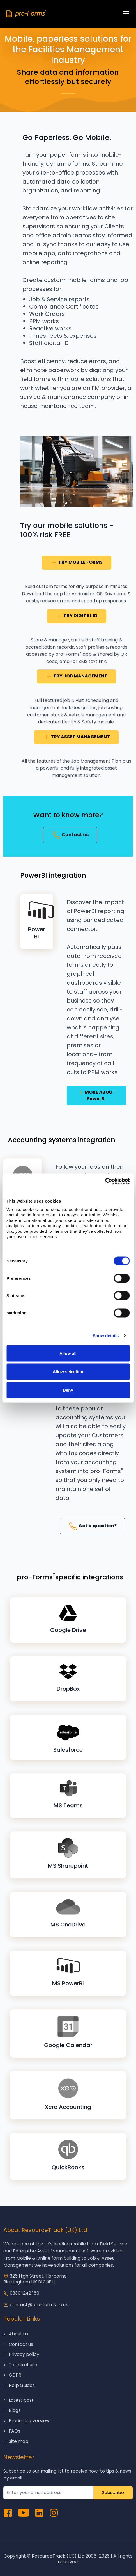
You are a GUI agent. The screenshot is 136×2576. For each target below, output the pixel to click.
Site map (18, 2441)
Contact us (70, 835)
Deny (68, 1389)
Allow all (68, 1353)
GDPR (15, 2375)
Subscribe (113, 2492)
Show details (106, 1335)
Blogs (14, 2410)
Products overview (29, 2420)
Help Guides (22, 2385)
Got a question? (93, 1526)
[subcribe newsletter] (48, 2492)
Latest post (21, 2400)
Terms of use (23, 2364)
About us (18, 2334)
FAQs (14, 2431)
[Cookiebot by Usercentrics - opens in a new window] (105, 1181)
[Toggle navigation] (126, 13)
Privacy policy (24, 2354)
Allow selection (68, 1371)
